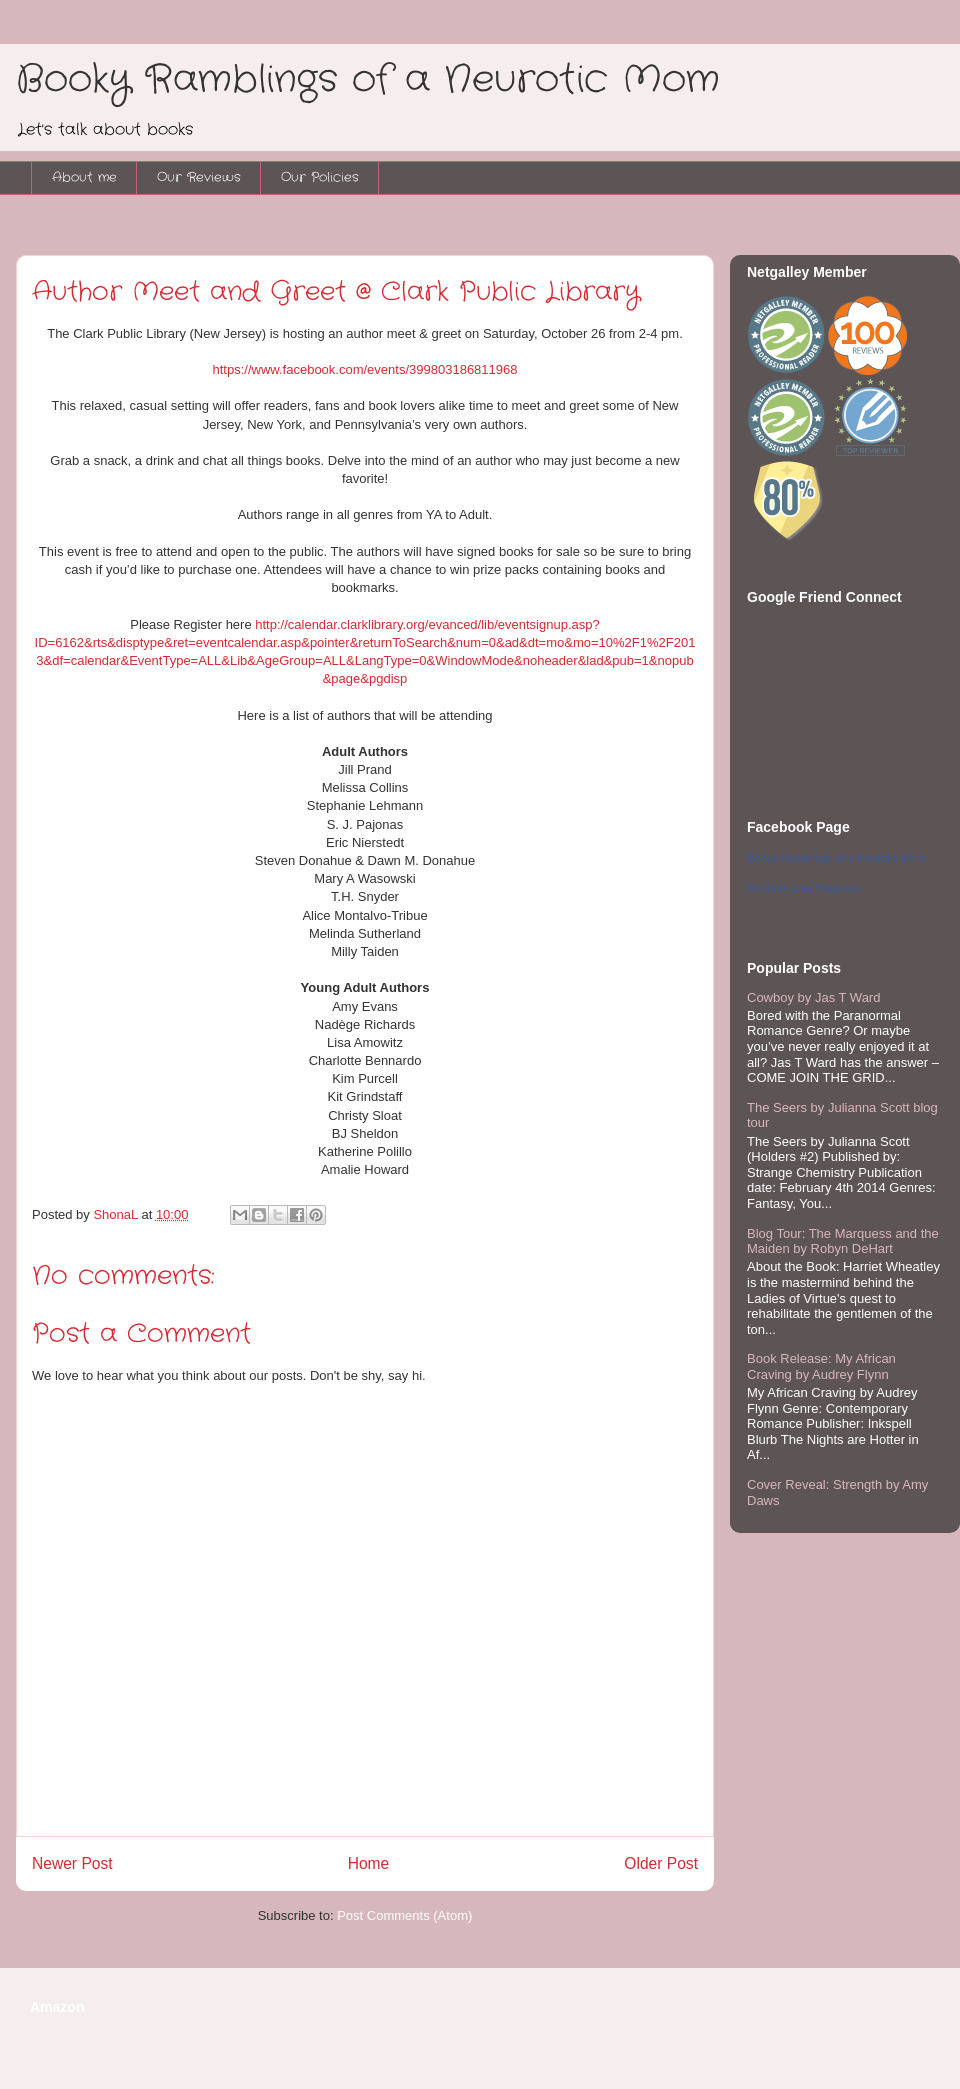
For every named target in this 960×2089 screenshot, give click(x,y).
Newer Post (72, 1863)
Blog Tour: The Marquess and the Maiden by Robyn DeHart (843, 1241)
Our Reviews (199, 177)
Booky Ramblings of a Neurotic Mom (368, 80)
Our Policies (320, 177)
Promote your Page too (803, 888)
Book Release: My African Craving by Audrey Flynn (821, 1366)
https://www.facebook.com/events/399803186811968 (365, 369)
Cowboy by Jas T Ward (813, 997)
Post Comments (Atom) (404, 1915)
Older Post (661, 1863)
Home (369, 1863)
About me (84, 177)
